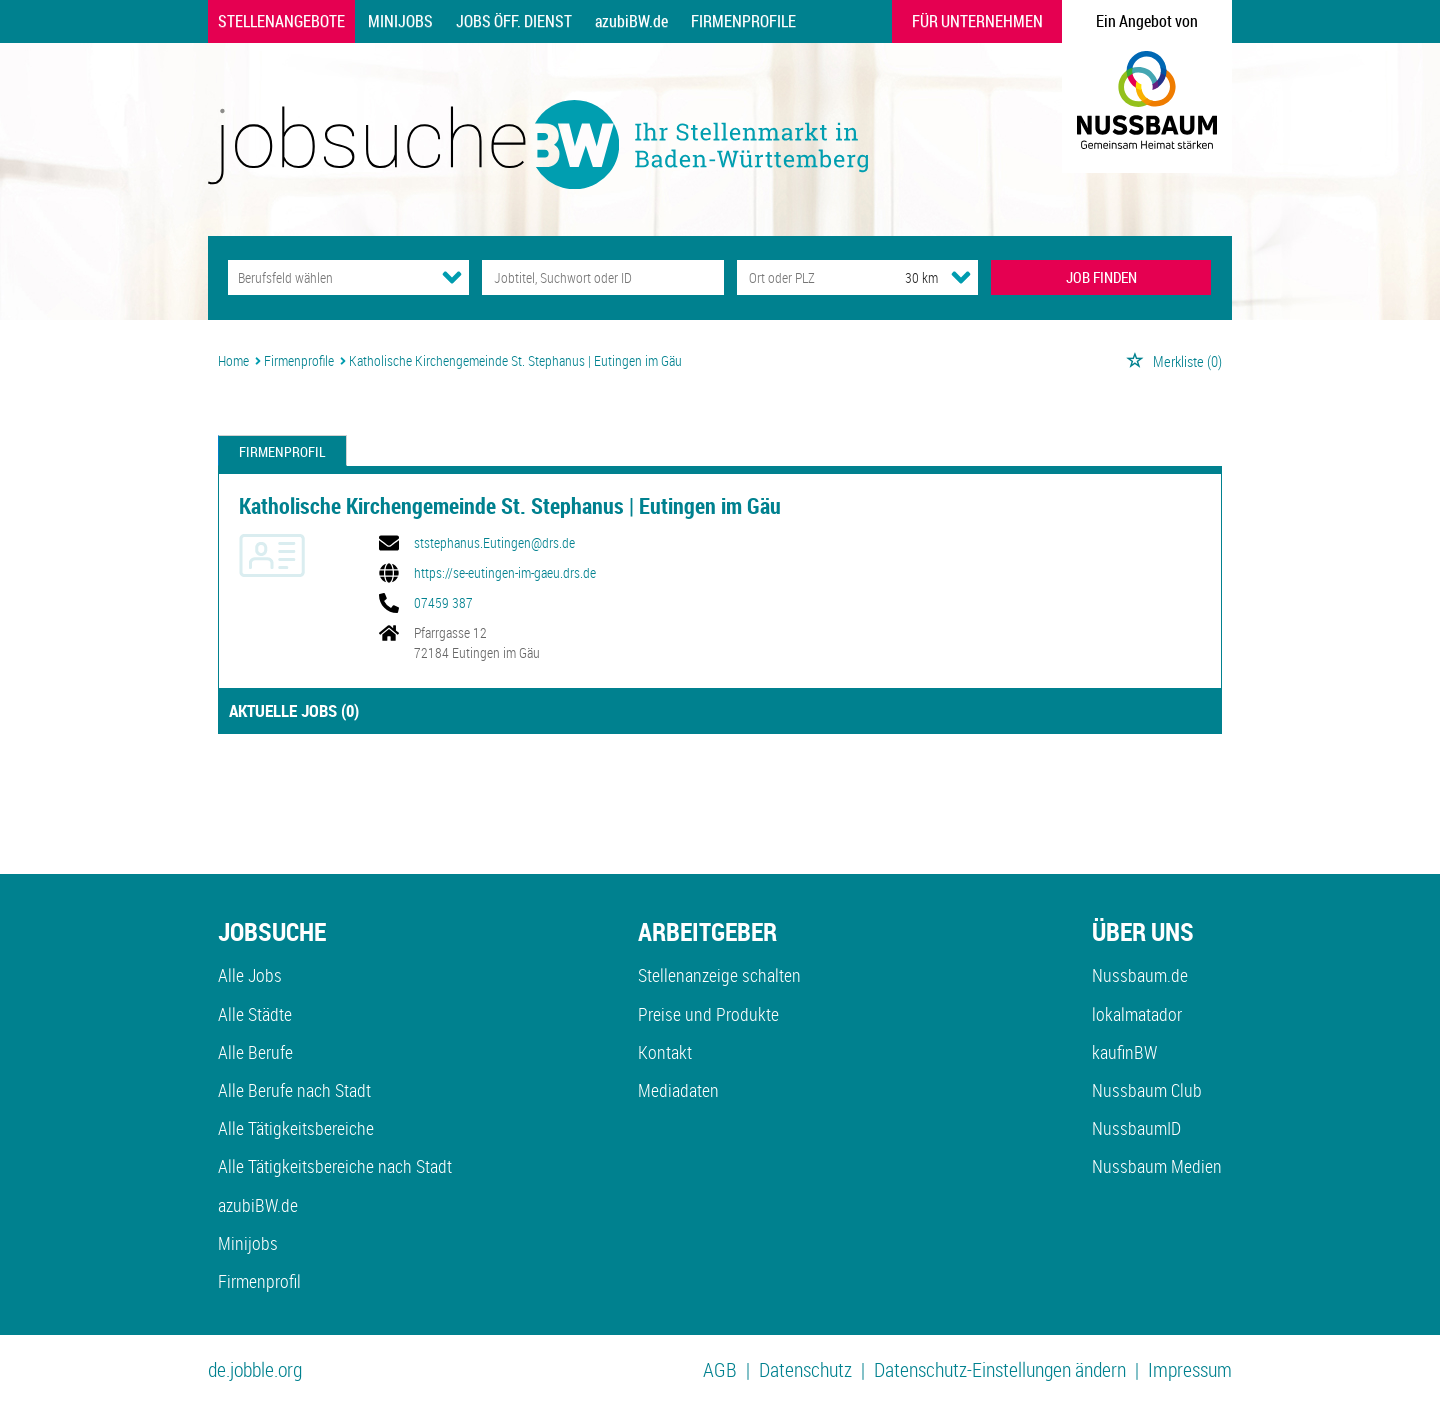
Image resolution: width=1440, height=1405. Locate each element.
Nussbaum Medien (1157, 1166)
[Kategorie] (328, 277)
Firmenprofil (282, 451)
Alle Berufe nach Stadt (294, 1090)
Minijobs (400, 21)
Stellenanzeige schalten (719, 975)
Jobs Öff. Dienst (514, 21)
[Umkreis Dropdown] (961, 277)
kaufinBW (1124, 1052)
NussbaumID (1136, 1128)
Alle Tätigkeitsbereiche (296, 1128)
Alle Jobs (250, 975)
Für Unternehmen (977, 21)
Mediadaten (678, 1090)
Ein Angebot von (1147, 21)
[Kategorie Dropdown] (452, 277)
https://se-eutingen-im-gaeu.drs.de (505, 573)
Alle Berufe (255, 1052)
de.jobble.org (255, 1369)
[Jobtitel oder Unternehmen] (602, 277)
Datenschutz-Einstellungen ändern (1000, 1369)
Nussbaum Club (1147, 1090)
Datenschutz (805, 1369)
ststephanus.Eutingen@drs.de (494, 543)
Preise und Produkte (708, 1014)
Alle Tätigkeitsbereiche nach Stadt (335, 1166)
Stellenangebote (281, 21)
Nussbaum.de (1140, 975)
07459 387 (443, 603)
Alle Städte (255, 1014)
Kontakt (665, 1052)
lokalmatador (1137, 1014)
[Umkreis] (903, 277)
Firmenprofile (743, 21)
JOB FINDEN (1101, 277)
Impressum (1190, 1369)
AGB (720, 1369)
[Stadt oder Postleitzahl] (802, 277)
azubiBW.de (631, 21)
